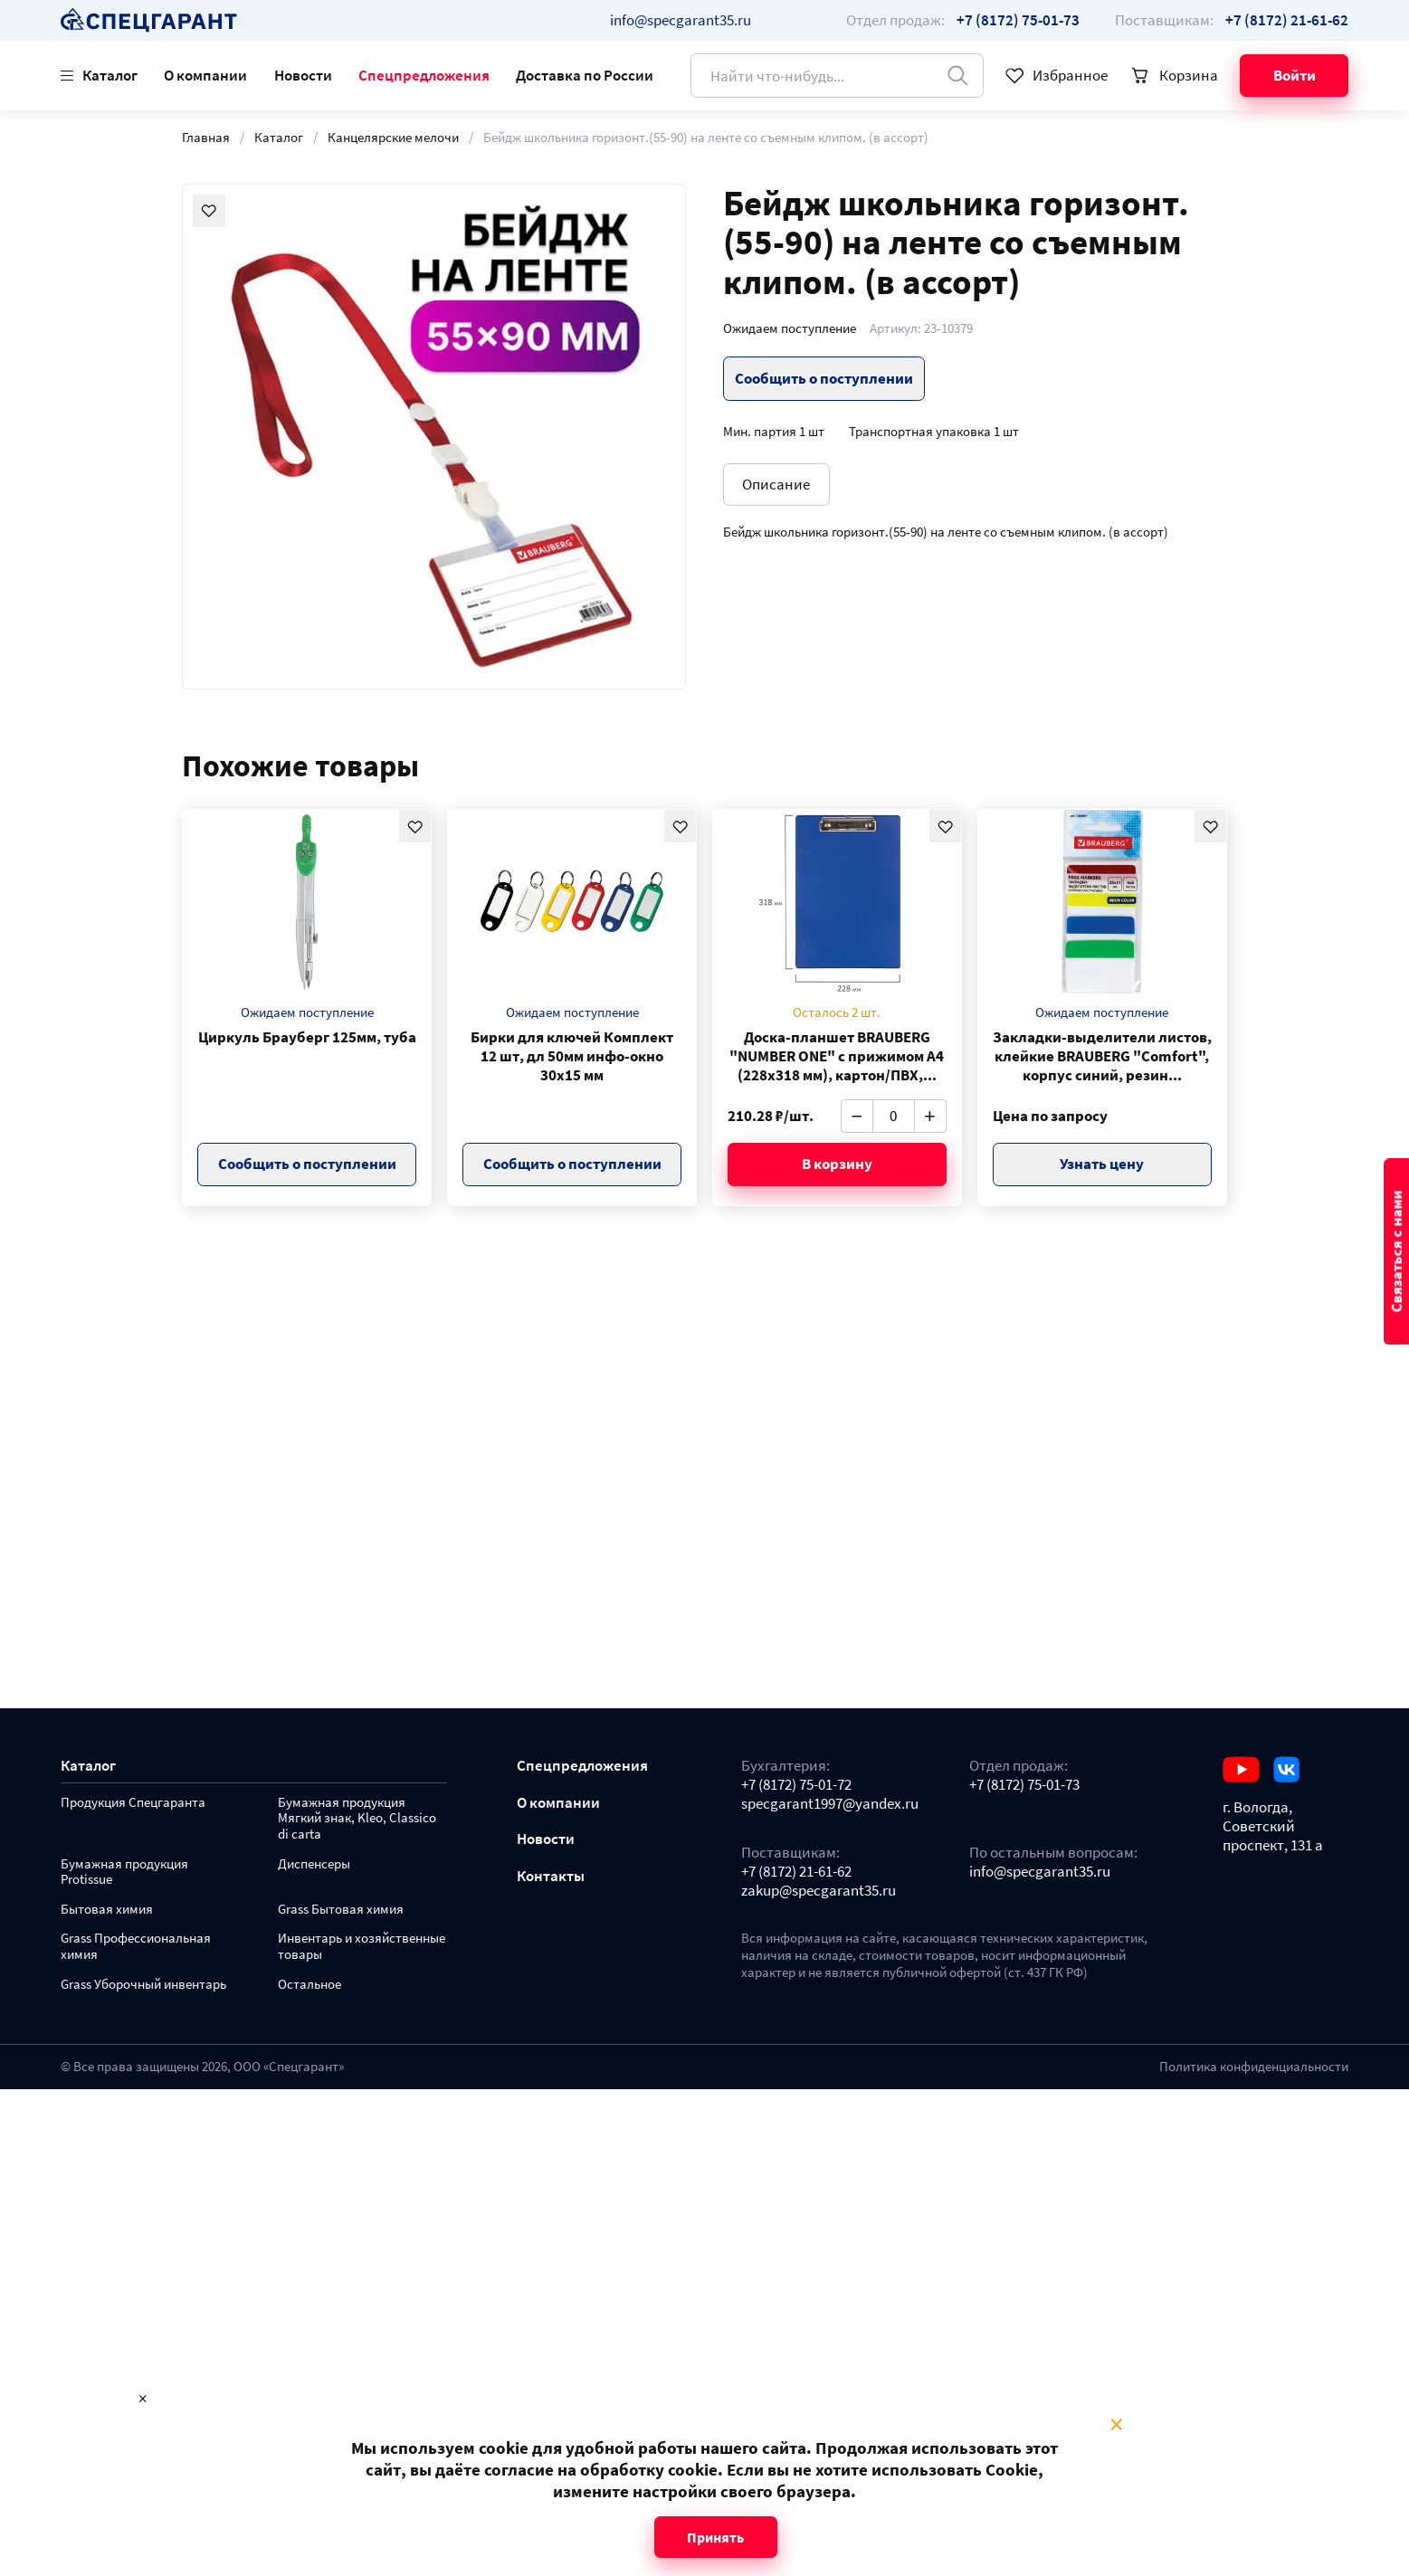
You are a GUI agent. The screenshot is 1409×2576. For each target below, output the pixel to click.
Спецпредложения (424, 75)
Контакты (551, 1876)
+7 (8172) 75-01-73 (1024, 1784)
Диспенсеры (314, 1864)
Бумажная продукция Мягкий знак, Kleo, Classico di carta (357, 1819)
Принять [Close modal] (715, 2537)
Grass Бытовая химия (341, 1909)
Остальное (309, 1984)
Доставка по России (584, 75)
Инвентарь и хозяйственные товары (361, 1947)
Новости (303, 75)
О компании (205, 75)
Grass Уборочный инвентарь (143, 1984)
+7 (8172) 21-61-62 (796, 1871)
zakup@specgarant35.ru (818, 1890)
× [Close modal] (1116, 2425)
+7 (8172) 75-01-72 (796, 1784)
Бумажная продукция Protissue (124, 1872)
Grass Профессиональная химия (136, 1947)
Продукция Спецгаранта (133, 1803)
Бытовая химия (107, 1909)
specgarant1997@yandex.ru (830, 1803)
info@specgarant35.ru (680, 20)
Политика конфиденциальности (1253, 2066)
